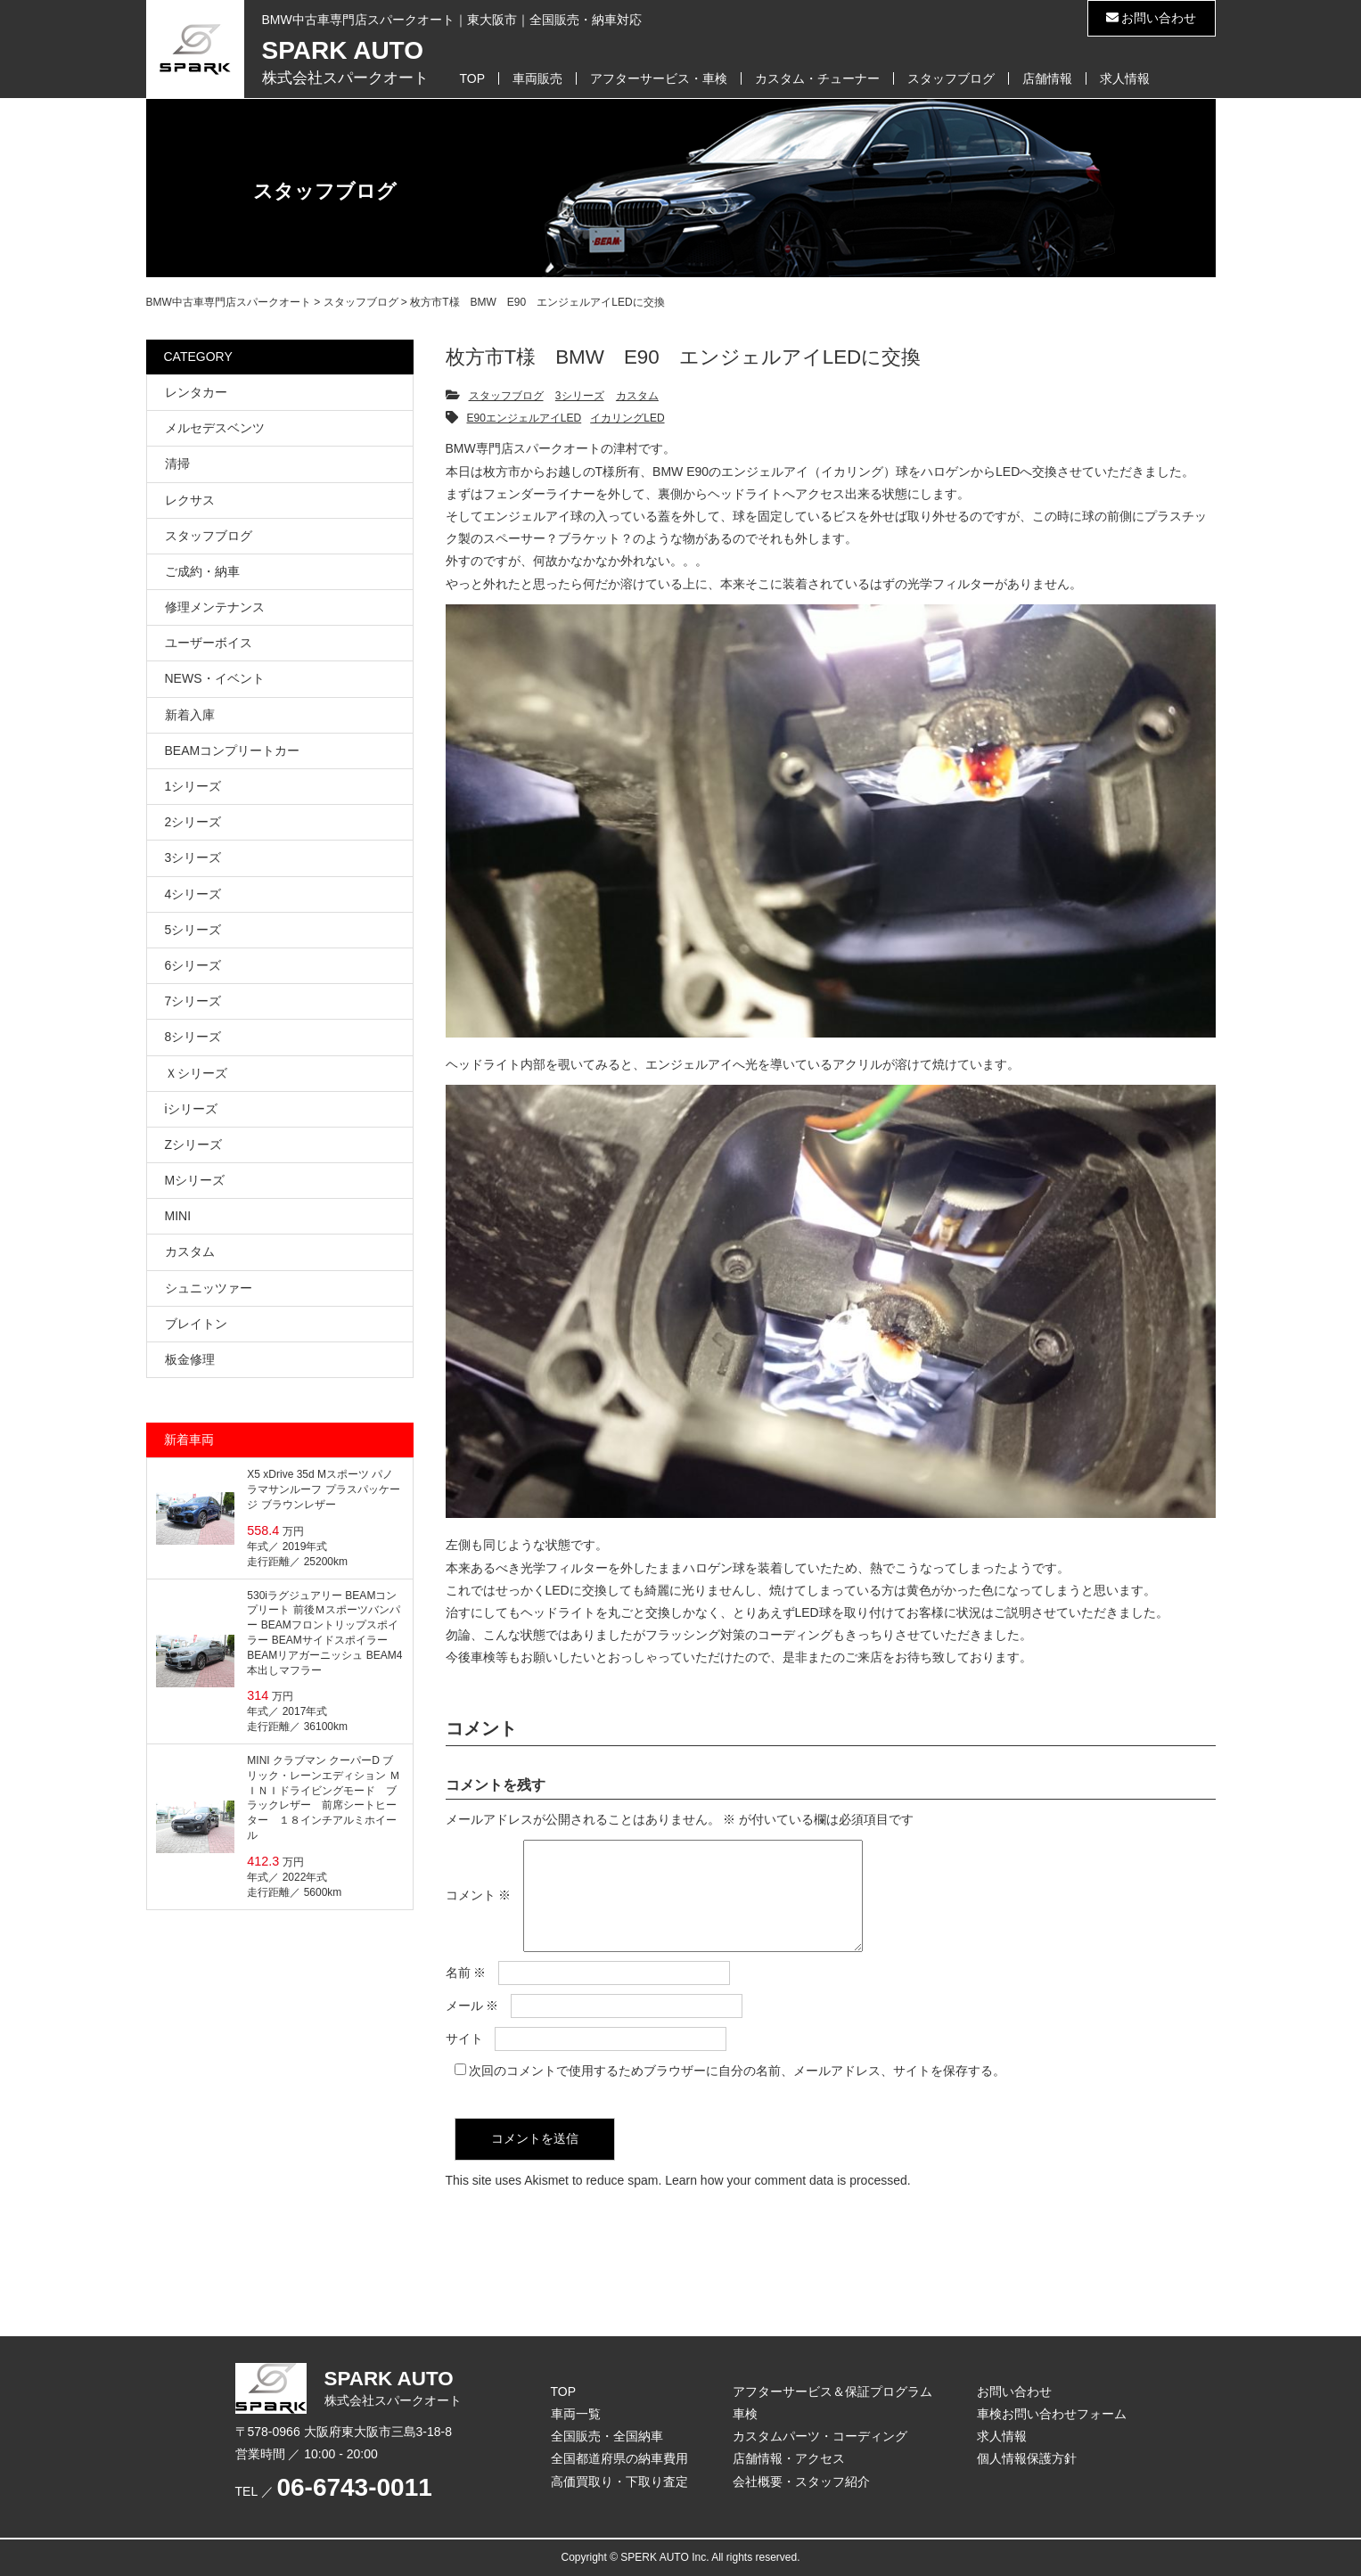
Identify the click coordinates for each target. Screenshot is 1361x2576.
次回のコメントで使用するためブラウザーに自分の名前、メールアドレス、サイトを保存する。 (737, 2092)
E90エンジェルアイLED (524, 418)
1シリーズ (193, 786)
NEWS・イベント (215, 678)
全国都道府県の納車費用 (619, 2458)
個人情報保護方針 (1027, 2458)
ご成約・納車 (202, 571)
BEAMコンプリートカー (232, 750)
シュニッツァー (208, 1288)
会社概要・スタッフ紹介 (801, 2481)
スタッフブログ (951, 78)
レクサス (190, 500)
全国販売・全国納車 (607, 2436)
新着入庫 (190, 715)
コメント (479, 1906)
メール (472, 2027)
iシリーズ (191, 1109)
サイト (464, 2060)
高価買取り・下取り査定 (619, 2481)
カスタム (637, 396)
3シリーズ (579, 396)
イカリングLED (627, 418)
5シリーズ (193, 930)
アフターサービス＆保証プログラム (832, 2391)
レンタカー (196, 392)
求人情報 (1125, 78)
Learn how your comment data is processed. (787, 2202)
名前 (466, 1994)
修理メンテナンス (215, 607)
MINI (178, 1216)
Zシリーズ (194, 1144)
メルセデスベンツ (215, 428)
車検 (745, 2414)
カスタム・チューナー (817, 78)
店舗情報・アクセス (789, 2458)
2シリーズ (193, 822)
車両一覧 (576, 2414)
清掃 (177, 463)
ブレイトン (196, 1324)
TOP (473, 78)
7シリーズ (193, 1001)
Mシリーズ (195, 1180)
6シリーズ (193, 965)
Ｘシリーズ (196, 1073)
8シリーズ (193, 1037)
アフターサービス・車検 (658, 78)
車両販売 (537, 78)
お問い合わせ (1151, 18)
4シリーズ (193, 894)
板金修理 (190, 1359)
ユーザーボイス (208, 643)
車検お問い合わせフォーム (1052, 2414)
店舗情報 (1047, 78)
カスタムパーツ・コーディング (820, 2436)
